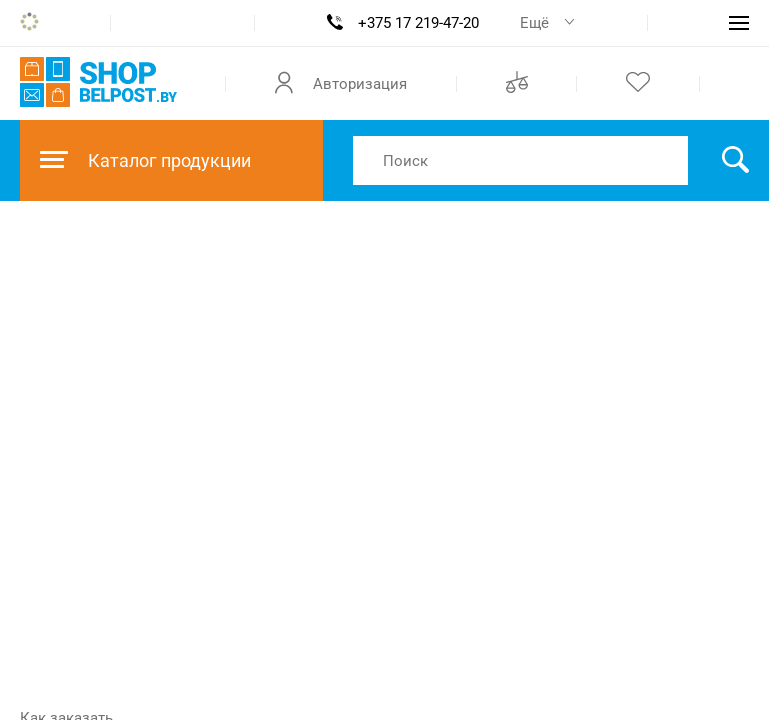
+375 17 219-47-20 (418, 23)
